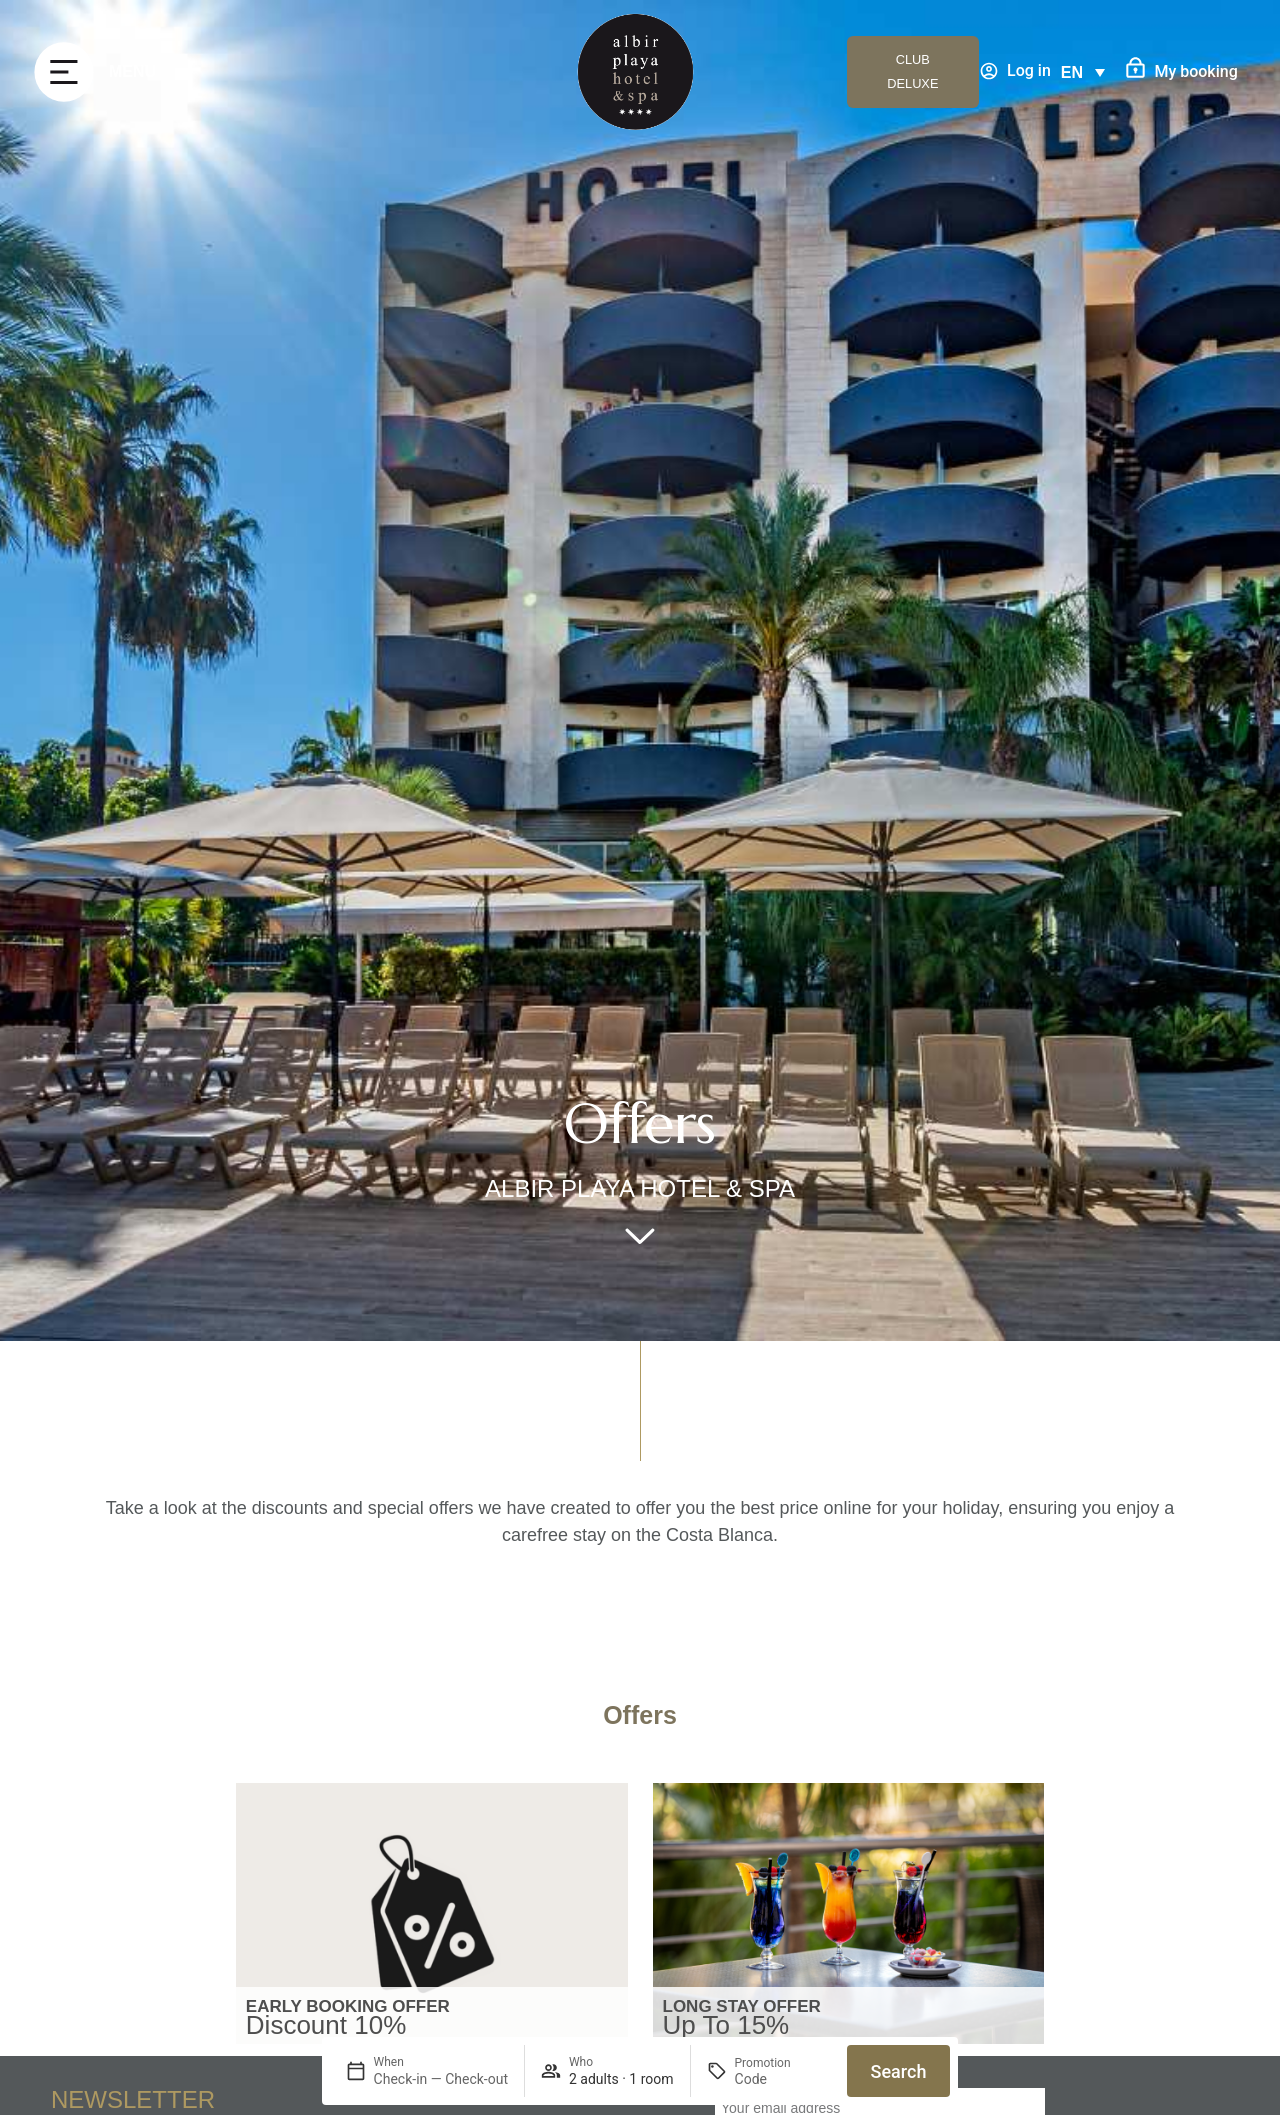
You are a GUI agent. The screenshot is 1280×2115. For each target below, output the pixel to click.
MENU (132, 71)
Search (899, 2071)
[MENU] (64, 72)
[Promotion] (783, 2079)
